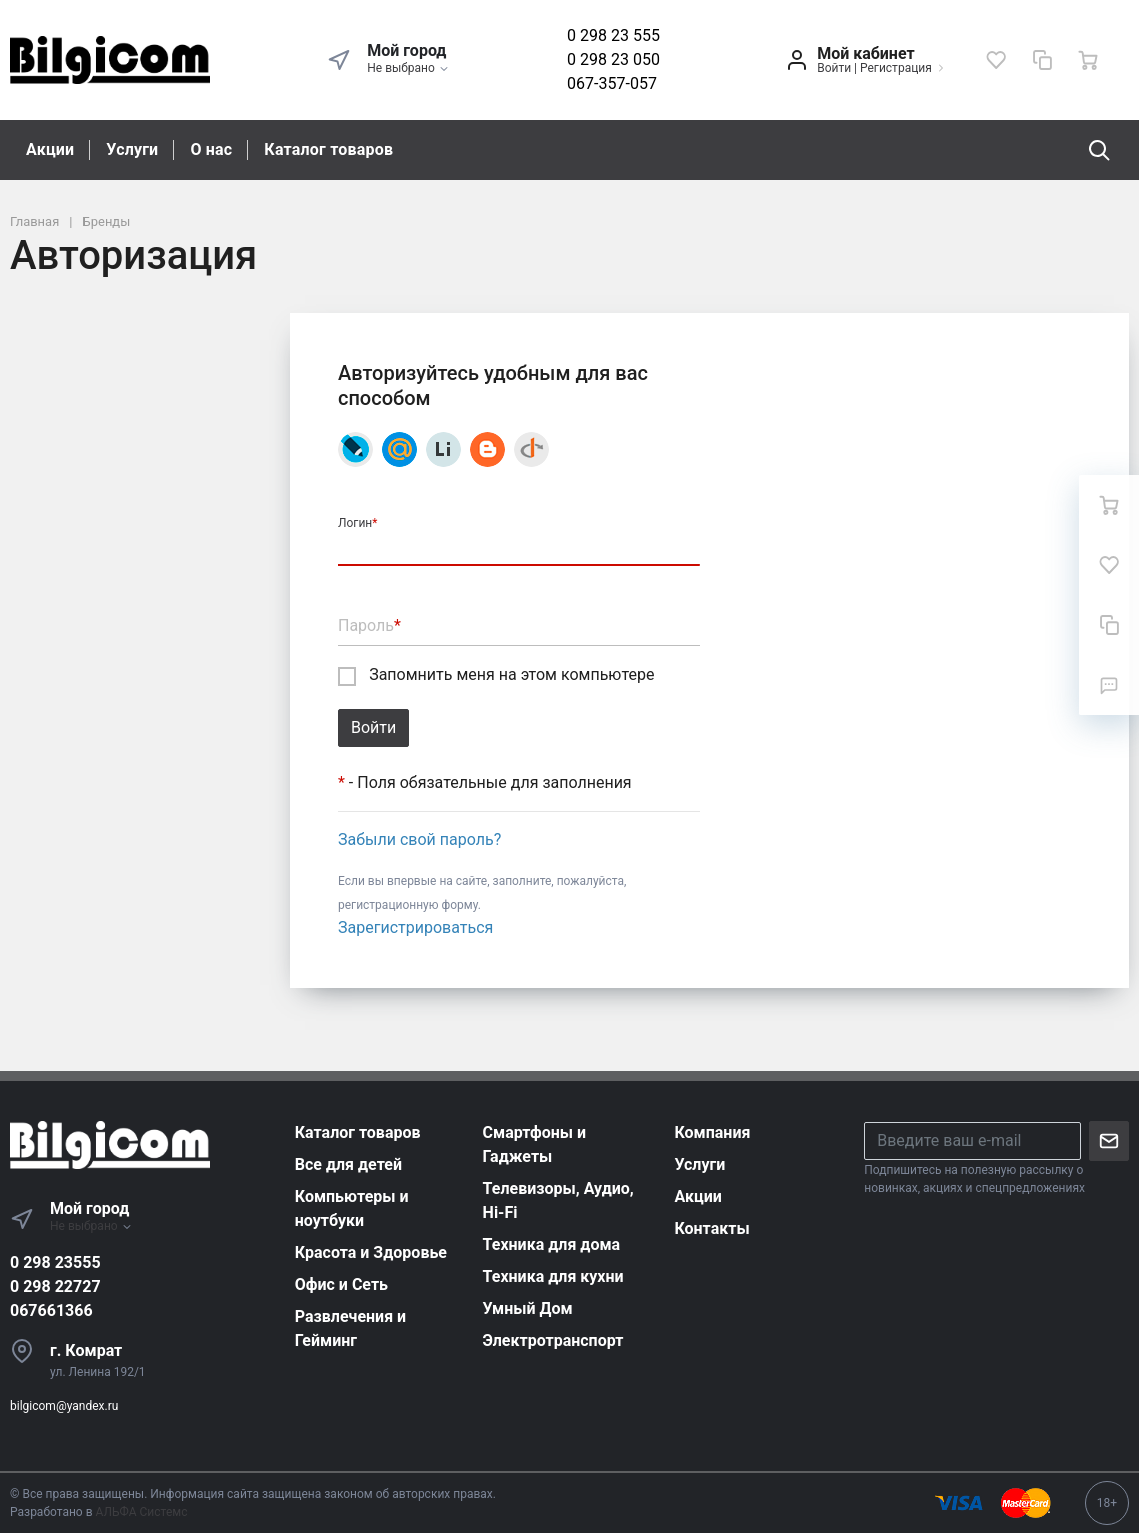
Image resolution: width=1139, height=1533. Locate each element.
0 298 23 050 (613, 59)
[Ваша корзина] (1088, 60)
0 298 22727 (55, 1286)
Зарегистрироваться (415, 927)
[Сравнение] (1042, 60)
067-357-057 (612, 83)
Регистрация (896, 68)
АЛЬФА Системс (140, 1512)
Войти (834, 68)
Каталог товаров (328, 149)
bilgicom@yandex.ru (64, 1406)
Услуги (132, 149)
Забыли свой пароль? (419, 839)
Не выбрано (408, 68)
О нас (211, 149)
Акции (50, 149)
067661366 (51, 1310)
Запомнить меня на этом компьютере (496, 675)
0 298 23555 (55, 1262)
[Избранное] (996, 60)
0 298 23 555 (613, 35)
